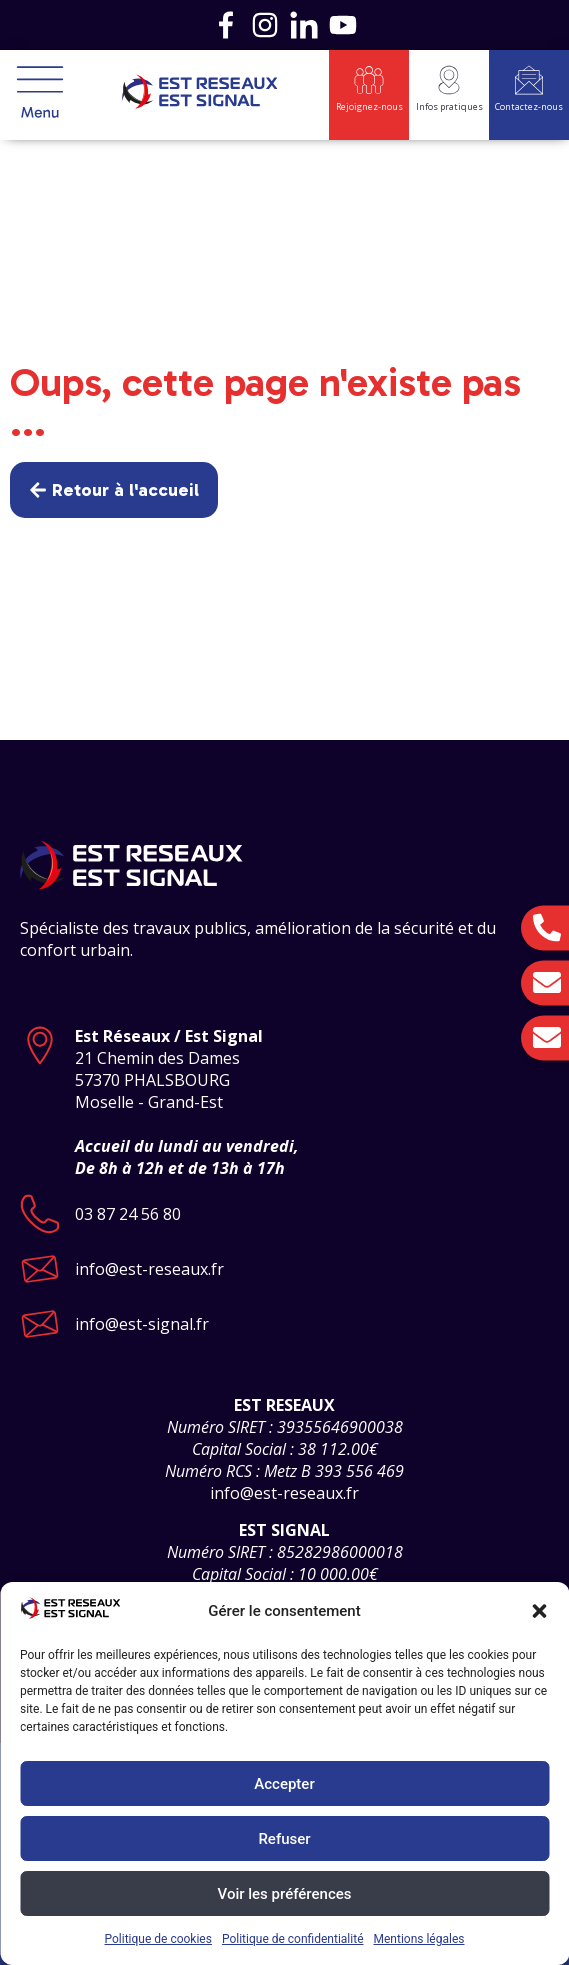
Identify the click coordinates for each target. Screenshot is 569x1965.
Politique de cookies (158, 1939)
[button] (539, 1611)
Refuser (284, 1839)
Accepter (284, 1784)
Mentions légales (419, 1939)
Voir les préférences (285, 1894)
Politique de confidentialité (293, 1939)
